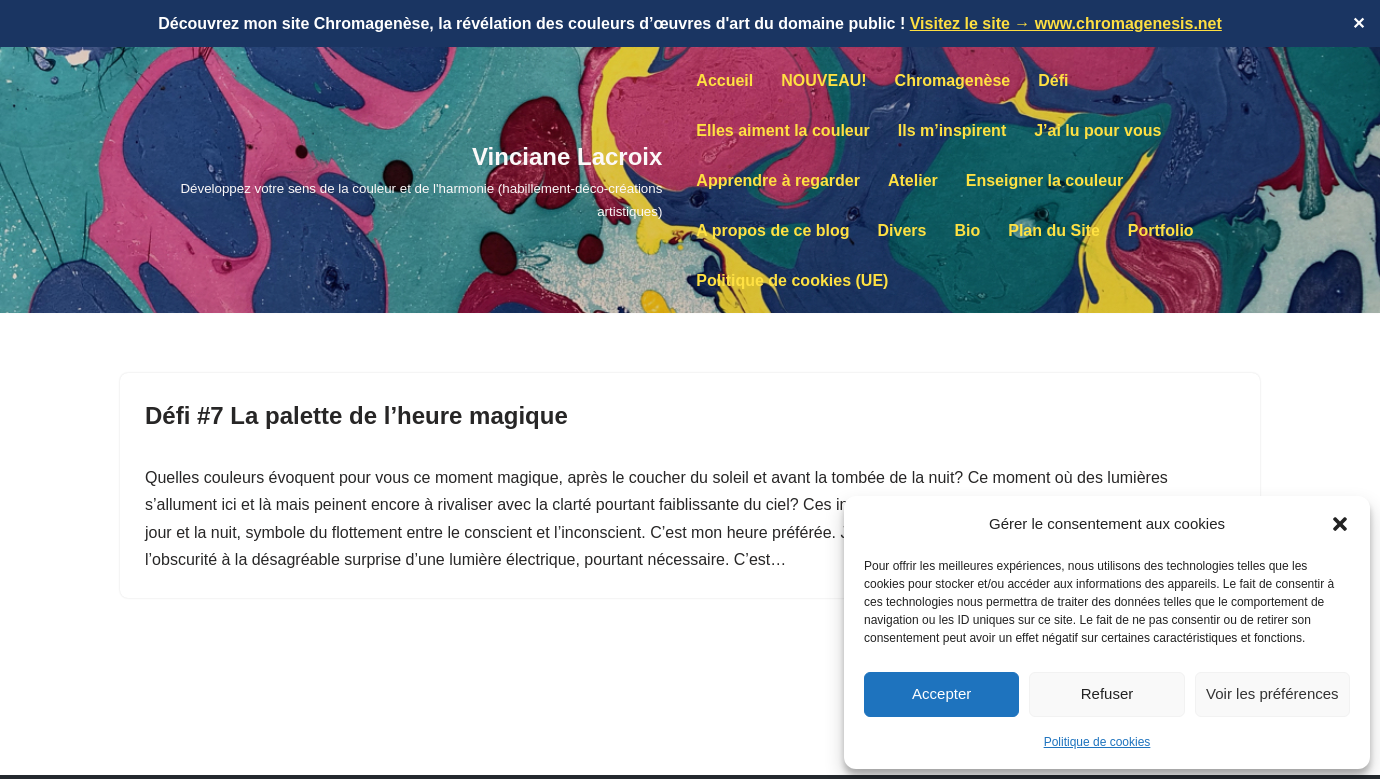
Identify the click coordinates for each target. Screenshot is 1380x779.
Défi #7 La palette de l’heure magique (356, 415)
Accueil (724, 80)
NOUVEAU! (823, 80)
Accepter (941, 693)
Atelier (913, 180)
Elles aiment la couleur (782, 130)
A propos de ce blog (772, 230)
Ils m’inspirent (952, 130)
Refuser (1107, 693)
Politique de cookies (1097, 742)
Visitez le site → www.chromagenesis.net (1066, 23)
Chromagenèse (953, 80)
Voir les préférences (1272, 693)
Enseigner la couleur (1044, 180)
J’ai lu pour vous (1097, 130)
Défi (1053, 80)
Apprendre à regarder (778, 180)
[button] (1340, 524)
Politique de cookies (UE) (792, 280)
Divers (902, 230)
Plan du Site (1054, 230)
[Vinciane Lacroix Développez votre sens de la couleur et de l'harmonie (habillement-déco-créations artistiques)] (391, 180)
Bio (967, 230)
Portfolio (1161, 230)
